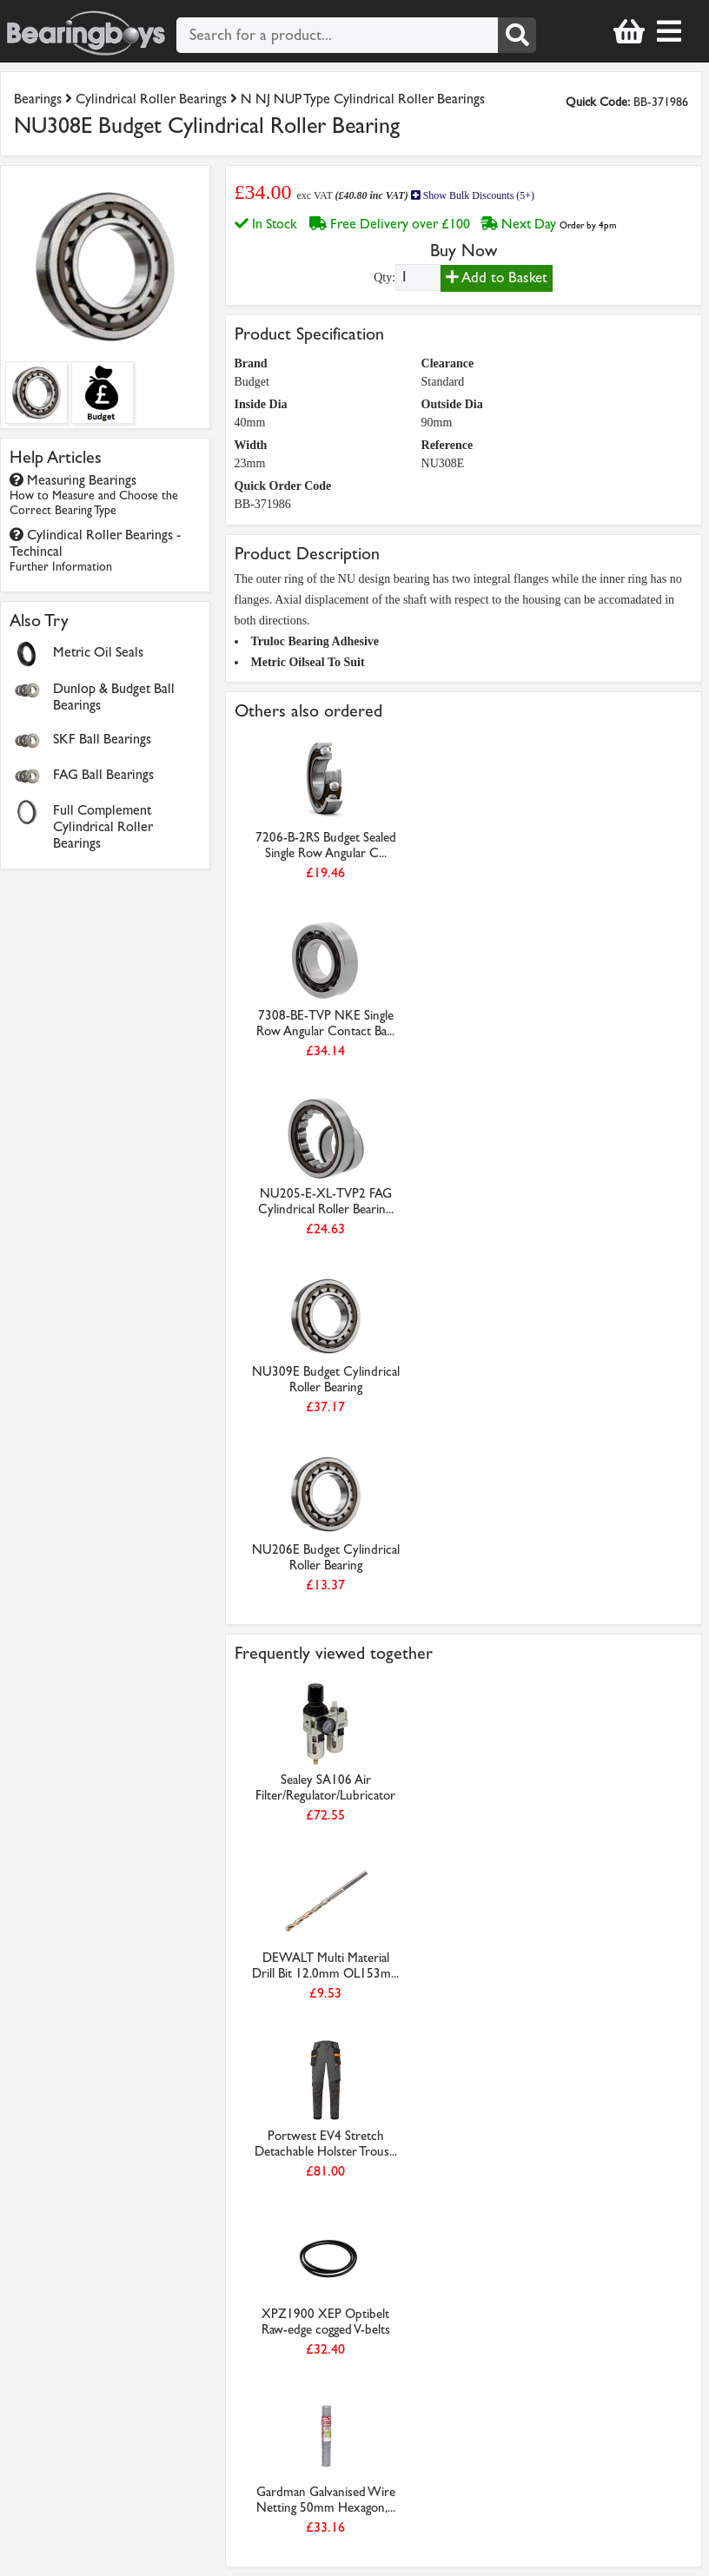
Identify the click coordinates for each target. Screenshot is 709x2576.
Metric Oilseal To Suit (308, 662)
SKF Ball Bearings (102, 738)
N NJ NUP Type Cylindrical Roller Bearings (363, 98)
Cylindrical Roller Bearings (151, 98)
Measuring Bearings (94, 495)
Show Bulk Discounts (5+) (472, 195)
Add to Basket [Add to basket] (496, 277)
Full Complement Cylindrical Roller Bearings (103, 826)
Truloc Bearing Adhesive (315, 641)
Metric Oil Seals (98, 652)
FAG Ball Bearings (103, 774)
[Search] (517, 35)
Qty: (384, 277)
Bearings (38, 98)
